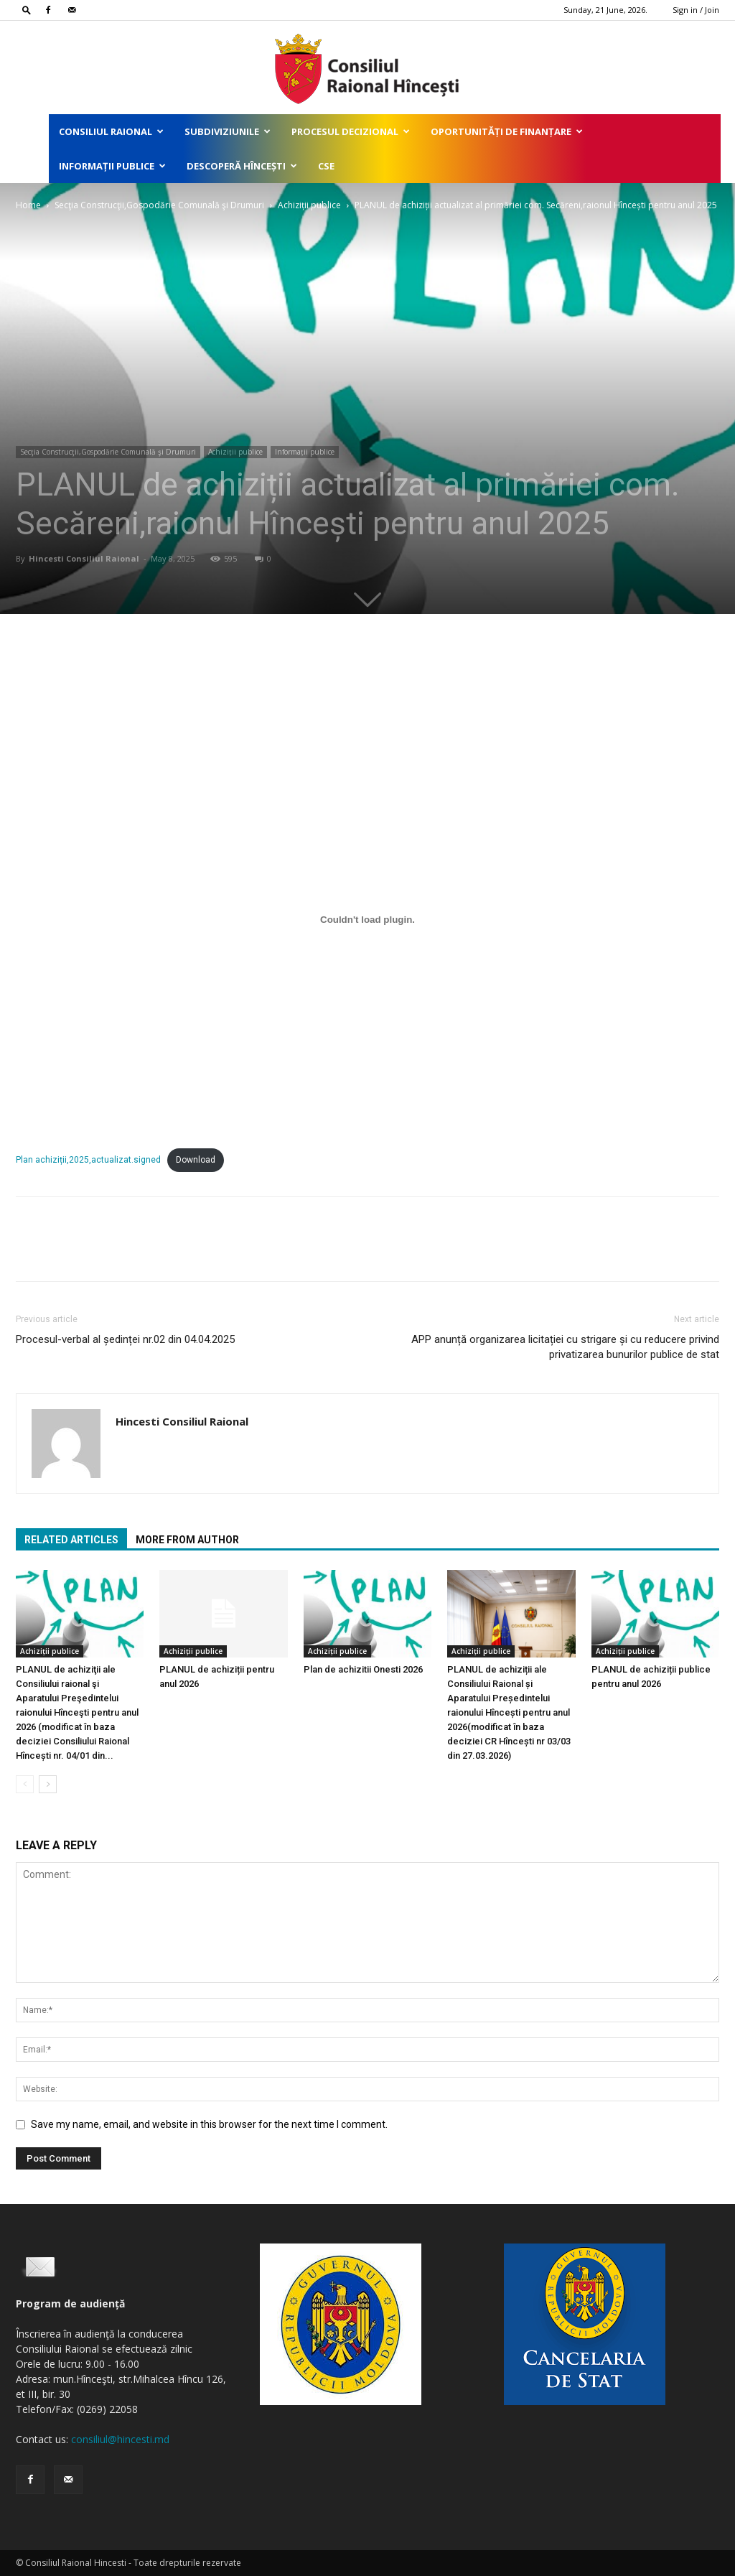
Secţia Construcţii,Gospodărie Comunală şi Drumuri (159, 205)
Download (195, 1160)
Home (28, 205)
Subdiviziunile (227, 131)
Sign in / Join (696, 9)
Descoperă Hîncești (242, 165)
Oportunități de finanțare (507, 131)
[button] (26, 9)
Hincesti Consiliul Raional (84, 558)
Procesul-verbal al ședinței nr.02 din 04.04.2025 (125, 1339)
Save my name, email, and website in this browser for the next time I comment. (209, 2124)
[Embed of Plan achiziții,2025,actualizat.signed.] (367, 919)
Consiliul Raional (111, 131)
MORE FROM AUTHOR (187, 1539)
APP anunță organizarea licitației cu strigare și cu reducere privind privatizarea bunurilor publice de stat (565, 1347)
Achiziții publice (309, 205)
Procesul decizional (350, 131)
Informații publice (112, 165)
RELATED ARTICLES (71, 1539)
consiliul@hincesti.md (120, 2439)
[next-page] (48, 1784)
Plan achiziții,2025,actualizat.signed (88, 1160)
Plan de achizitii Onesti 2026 (363, 1669)
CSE (326, 165)
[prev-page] (25, 1784)
